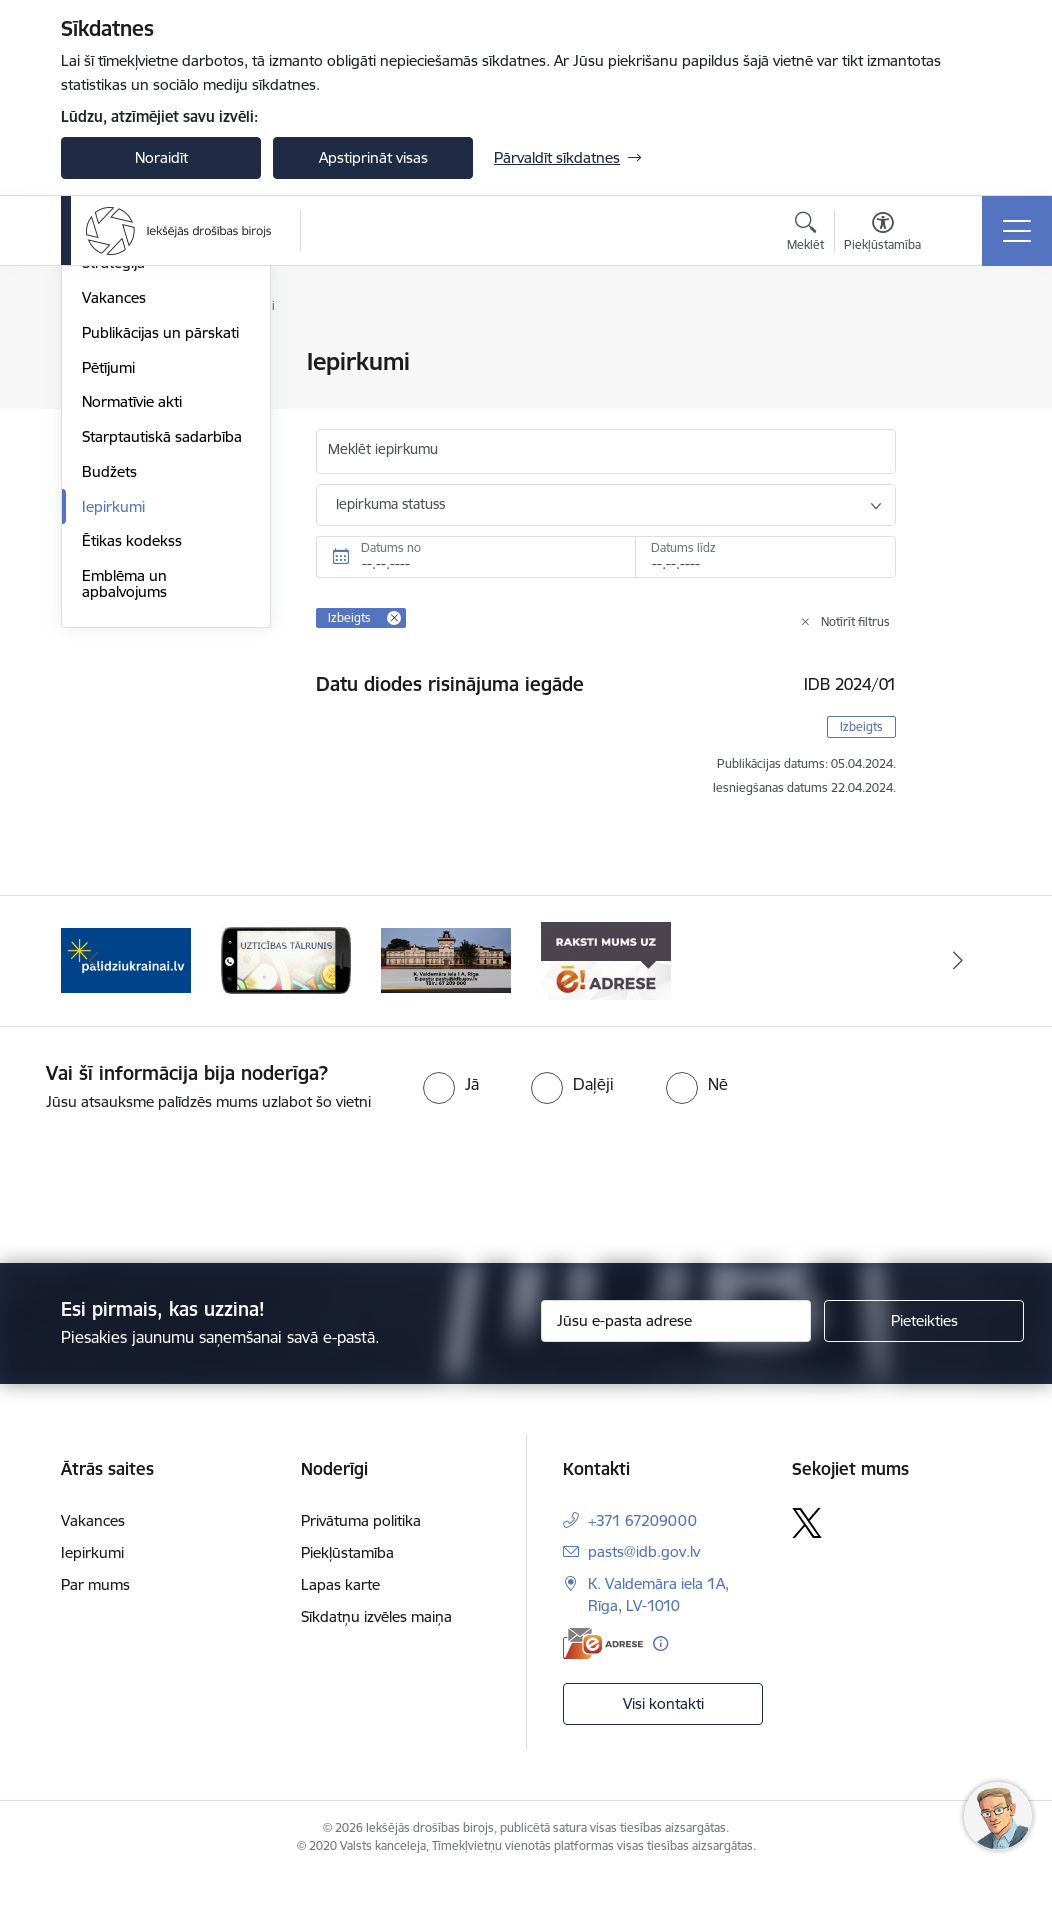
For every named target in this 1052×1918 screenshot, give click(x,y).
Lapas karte (340, 1626)
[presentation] (167, 1231)
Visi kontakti (663, 1744)
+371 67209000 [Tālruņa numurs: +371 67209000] (642, 1562)
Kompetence (124, 467)
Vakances (114, 536)
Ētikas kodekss (132, 780)
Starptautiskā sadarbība (162, 675)
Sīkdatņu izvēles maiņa (376, 1658)
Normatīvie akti (132, 641)
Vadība (105, 363)
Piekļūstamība (347, 1594)
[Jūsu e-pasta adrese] (676, 1363)
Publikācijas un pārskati (160, 571)
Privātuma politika (361, 1562)
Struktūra (114, 397)
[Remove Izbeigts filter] (394, 618)
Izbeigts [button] (861, 726)
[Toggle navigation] (1017, 231)
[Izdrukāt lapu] (963, 353)
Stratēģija (113, 502)
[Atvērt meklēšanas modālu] (805, 234)
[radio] (451, 1126)
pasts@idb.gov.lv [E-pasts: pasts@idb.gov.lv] (644, 1593)
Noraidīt (161, 157)
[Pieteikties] (924, 1363)
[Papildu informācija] (660, 1685)
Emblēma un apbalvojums (124, 822)
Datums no (391, 547)
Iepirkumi (113, 745)
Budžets (109, 710)
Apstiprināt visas (373, 157)
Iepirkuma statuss (390, 504)
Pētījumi (108, 606)
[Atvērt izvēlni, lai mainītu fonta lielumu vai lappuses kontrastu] (882, 234)
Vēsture (108, 432)
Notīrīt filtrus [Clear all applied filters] (855, 621)
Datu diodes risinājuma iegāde (450, 684)
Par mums (95, 1626)
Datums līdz (683, 547)
